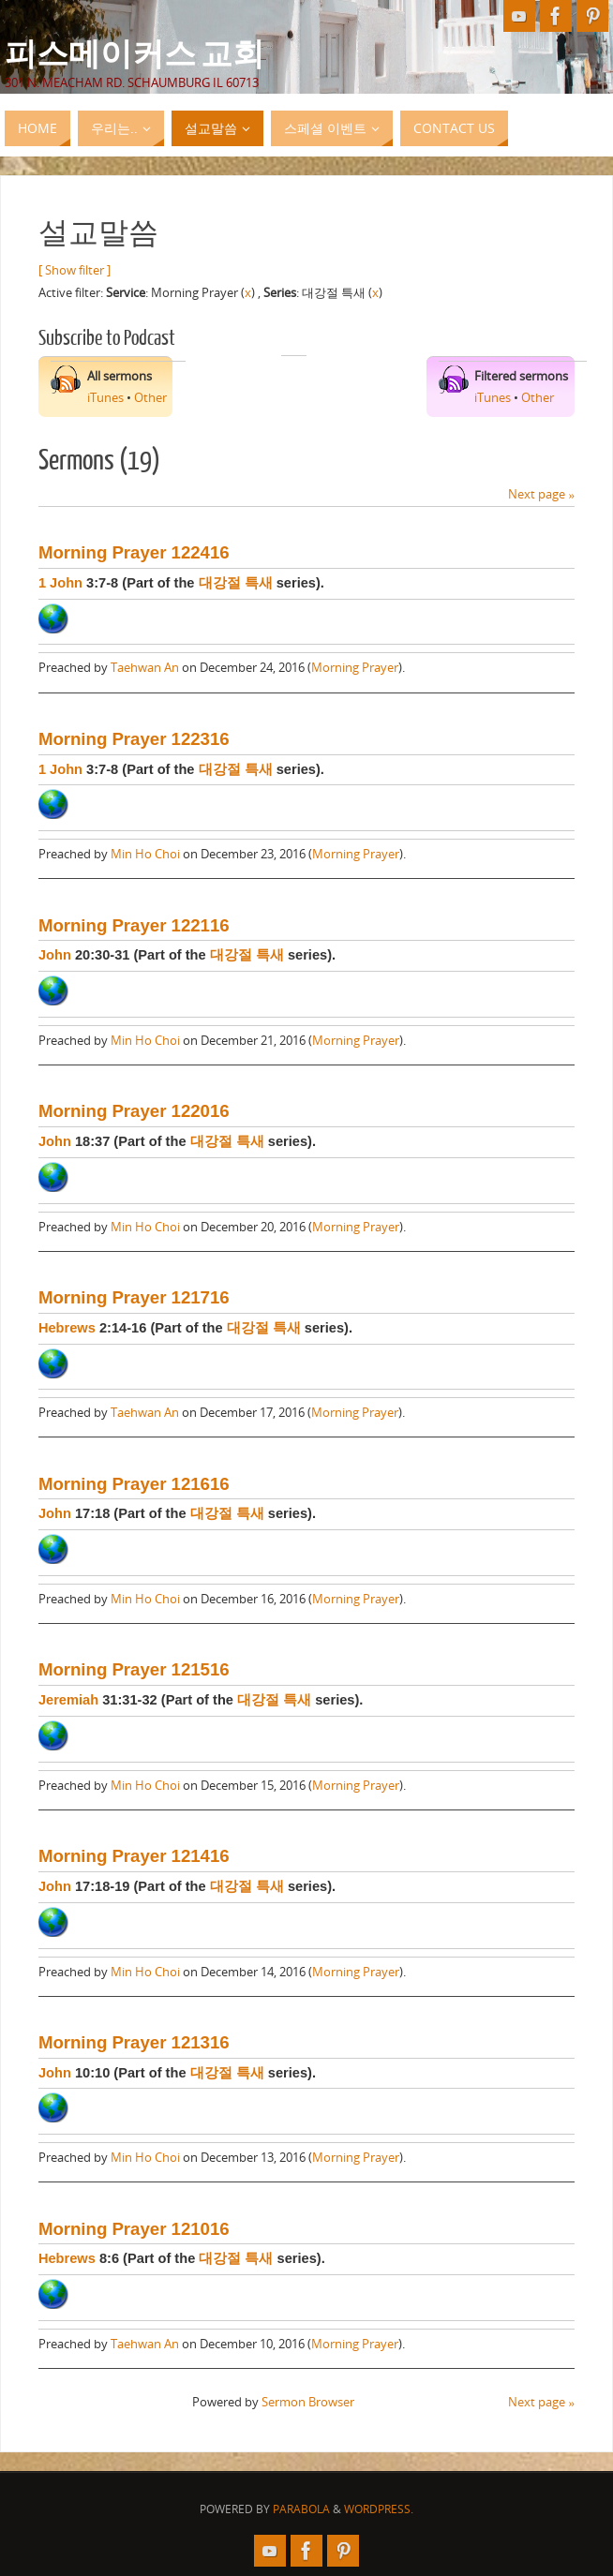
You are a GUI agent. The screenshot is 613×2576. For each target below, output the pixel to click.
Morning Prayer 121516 (134, 1669)
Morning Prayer (354, 667)
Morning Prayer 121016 (134, 2229)
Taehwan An (145, 667)
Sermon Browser (308, 2401)
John (54, 954)
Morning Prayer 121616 (134, 1484)
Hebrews (67, 1327)
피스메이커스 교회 (134, 52)
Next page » (541, 493)
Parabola (301, 2509)
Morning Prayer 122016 (134, 1111)
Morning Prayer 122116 (134, 925)
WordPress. (378, 2509)
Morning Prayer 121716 (134, 1297)
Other (150, 397)
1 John (60, 582)
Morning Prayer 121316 (134, 2042)
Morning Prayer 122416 (134, 552)
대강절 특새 (236, 582)
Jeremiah (68, 1699)
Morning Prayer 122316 (134, 739)
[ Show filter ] (74, 269)
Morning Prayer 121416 (134, 1856)
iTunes (105, 397)
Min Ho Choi (145, 853)
